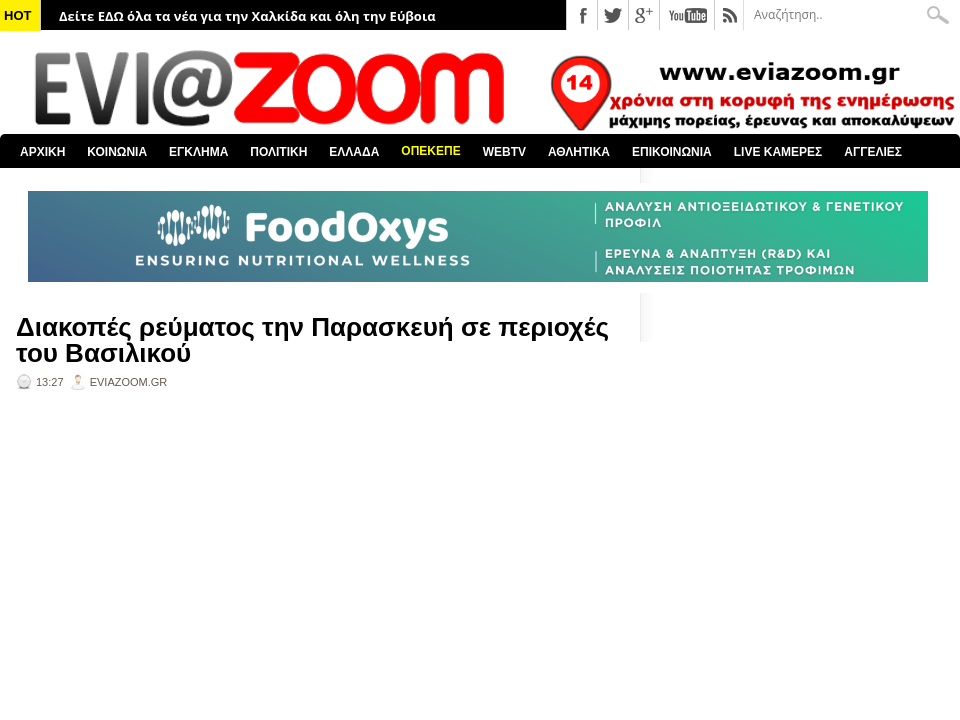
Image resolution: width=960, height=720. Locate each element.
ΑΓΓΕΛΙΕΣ (873, 152)
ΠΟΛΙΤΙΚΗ (278, 152)
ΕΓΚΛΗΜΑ (198, 152)
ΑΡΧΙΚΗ (42, 152)
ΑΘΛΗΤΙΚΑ (579, 152)
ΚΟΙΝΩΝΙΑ (117, 152)
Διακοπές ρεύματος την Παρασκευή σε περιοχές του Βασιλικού (312, 340)
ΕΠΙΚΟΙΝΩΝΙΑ (672, 152)
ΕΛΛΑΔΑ (354, 152)
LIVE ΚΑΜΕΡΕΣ (778, 152)
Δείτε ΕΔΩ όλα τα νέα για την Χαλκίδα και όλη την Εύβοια (247, 16)
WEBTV (504, 152)
